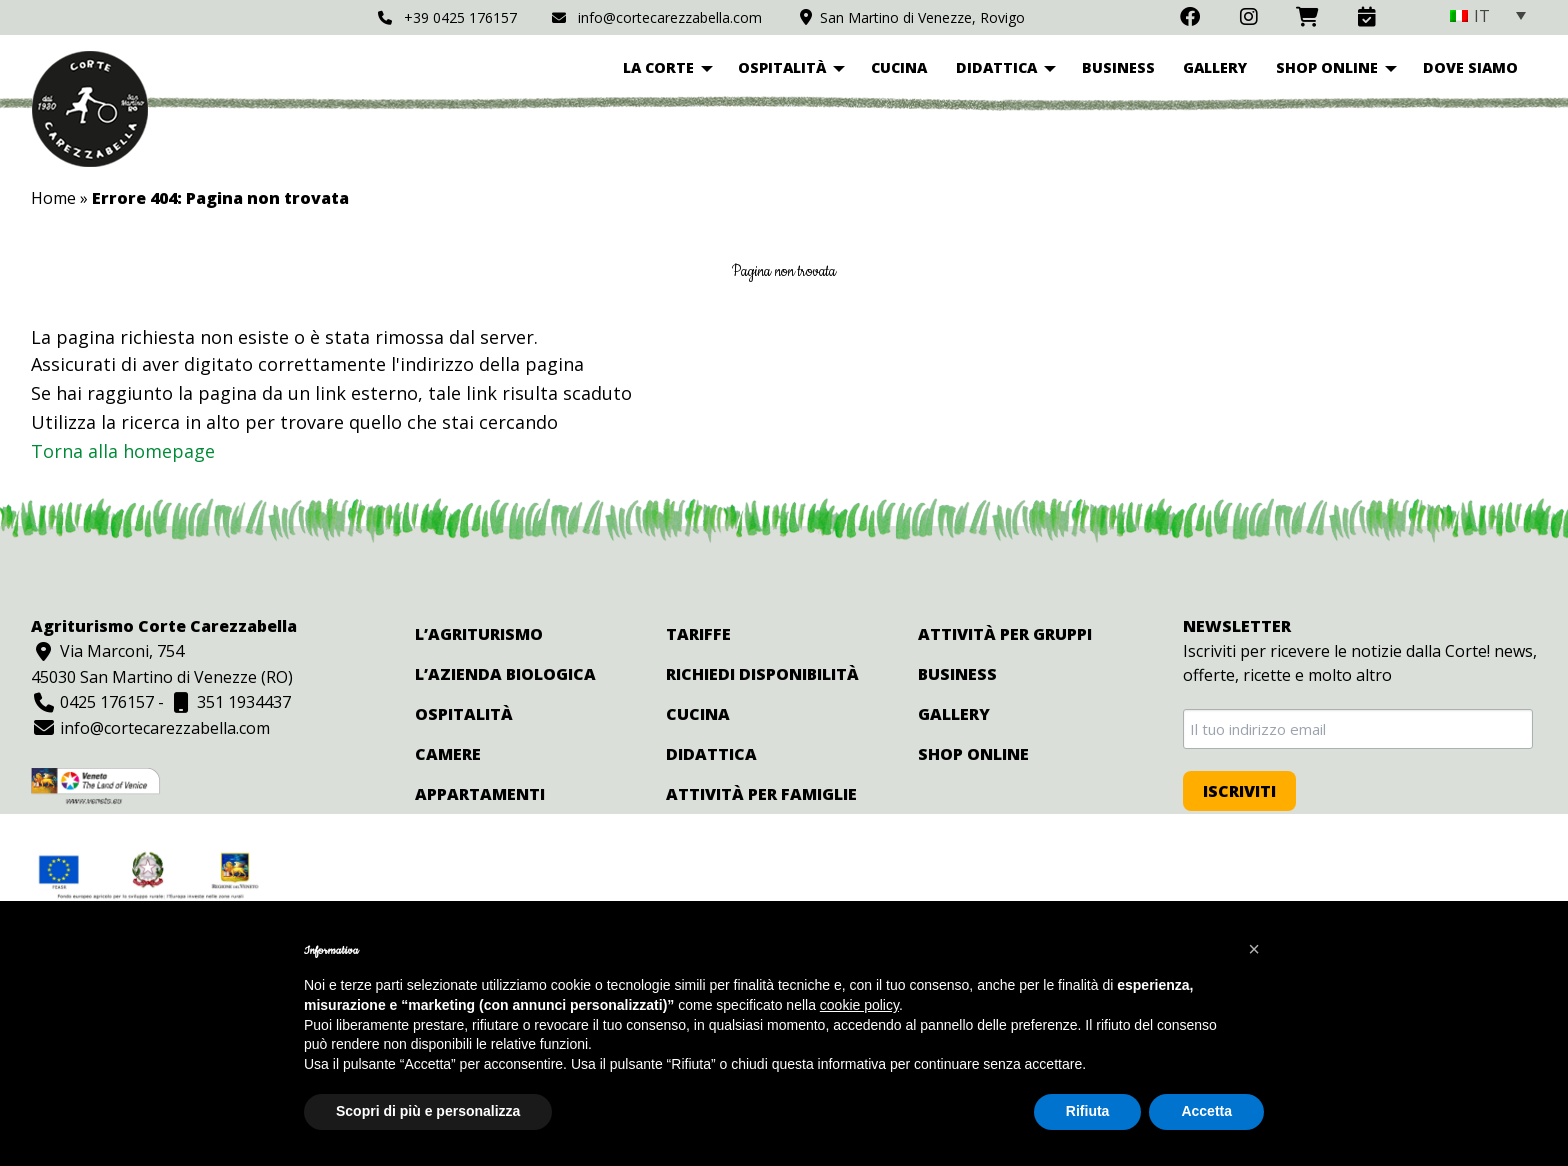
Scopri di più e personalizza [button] (428, 1111)
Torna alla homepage (123, 451)
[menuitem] (1488, 15)
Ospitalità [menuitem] (782, 67)
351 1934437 (229, 702)
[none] (1488, 15)
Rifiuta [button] (1088, 1111)
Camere (448, 754)
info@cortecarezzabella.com (657, 17)
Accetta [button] (1206, 1111)
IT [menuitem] (1482, 16)
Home (53, 198)
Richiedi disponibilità (762, 674)
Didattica (711, 754)
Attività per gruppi (1005, 634)
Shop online (973, 754)
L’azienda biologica (505, 674)
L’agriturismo (479, 634)
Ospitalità (464, 714)
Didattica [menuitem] (996, 67)
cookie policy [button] (859, 1005)
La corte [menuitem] (658, 67)
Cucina (698, 714)
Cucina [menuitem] (899, 67)
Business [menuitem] (1118, 67)
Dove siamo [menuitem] (1470, 67)
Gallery (954, 714)
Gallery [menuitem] (1215, 67)
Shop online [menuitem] (1327, 67)
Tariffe (698, 634)
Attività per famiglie (761, 794)
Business (957, 674)
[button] (1254, 949)
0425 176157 (92, 702)
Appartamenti (480, 794)
